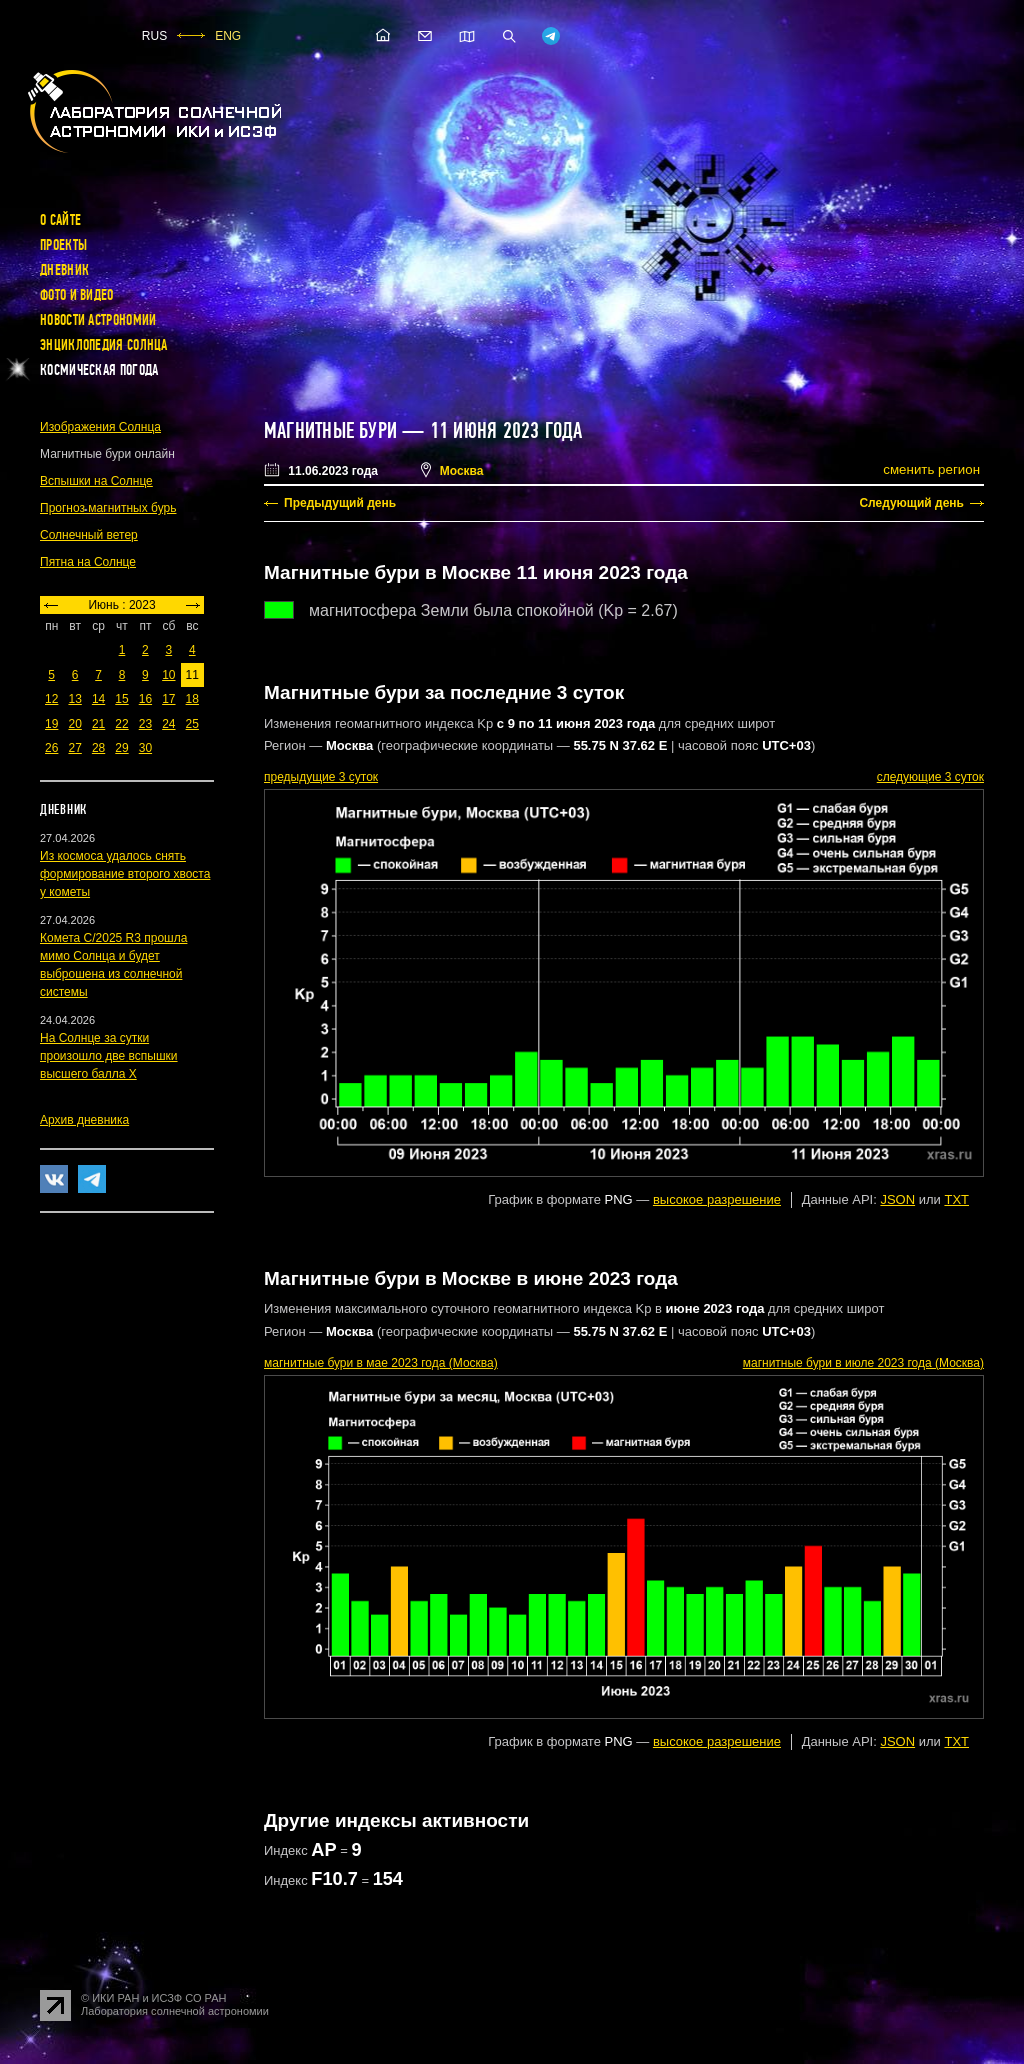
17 (168, 699)
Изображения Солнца (100, 427)
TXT (956, 1199)
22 (121, 724)
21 (98, 724)
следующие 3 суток (930, 777)
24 (168, 724)
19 (51, 724)
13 (74, 699)
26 (51, 748)
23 (145, 724)
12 (51, 699)
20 (74, 724)
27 (74, 748)
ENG (228, 36)
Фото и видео (77, 295)
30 (145, 748)
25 (192, 724)
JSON (897, 1199)
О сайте (60, 220)
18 (192, 699)
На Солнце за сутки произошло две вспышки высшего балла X (109, 1056)
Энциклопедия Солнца (104, 345)
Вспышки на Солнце (96, 481)
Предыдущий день (340, 503)
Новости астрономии (98, 320)
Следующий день (911, 503)
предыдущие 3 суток (321, 777)
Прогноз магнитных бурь (108, 508)
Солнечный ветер (89, 535)
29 (121, 748)
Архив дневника (84, 1120)
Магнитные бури (333, 431)
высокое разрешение (717, 1199)
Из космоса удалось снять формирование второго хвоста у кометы (125, 874)
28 (98, 748)
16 (145, 699)
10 (168, 675)
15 (121, 699)
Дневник (64, 270)
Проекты (63, 245)
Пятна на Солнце (88, 562)
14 (98, 699)
